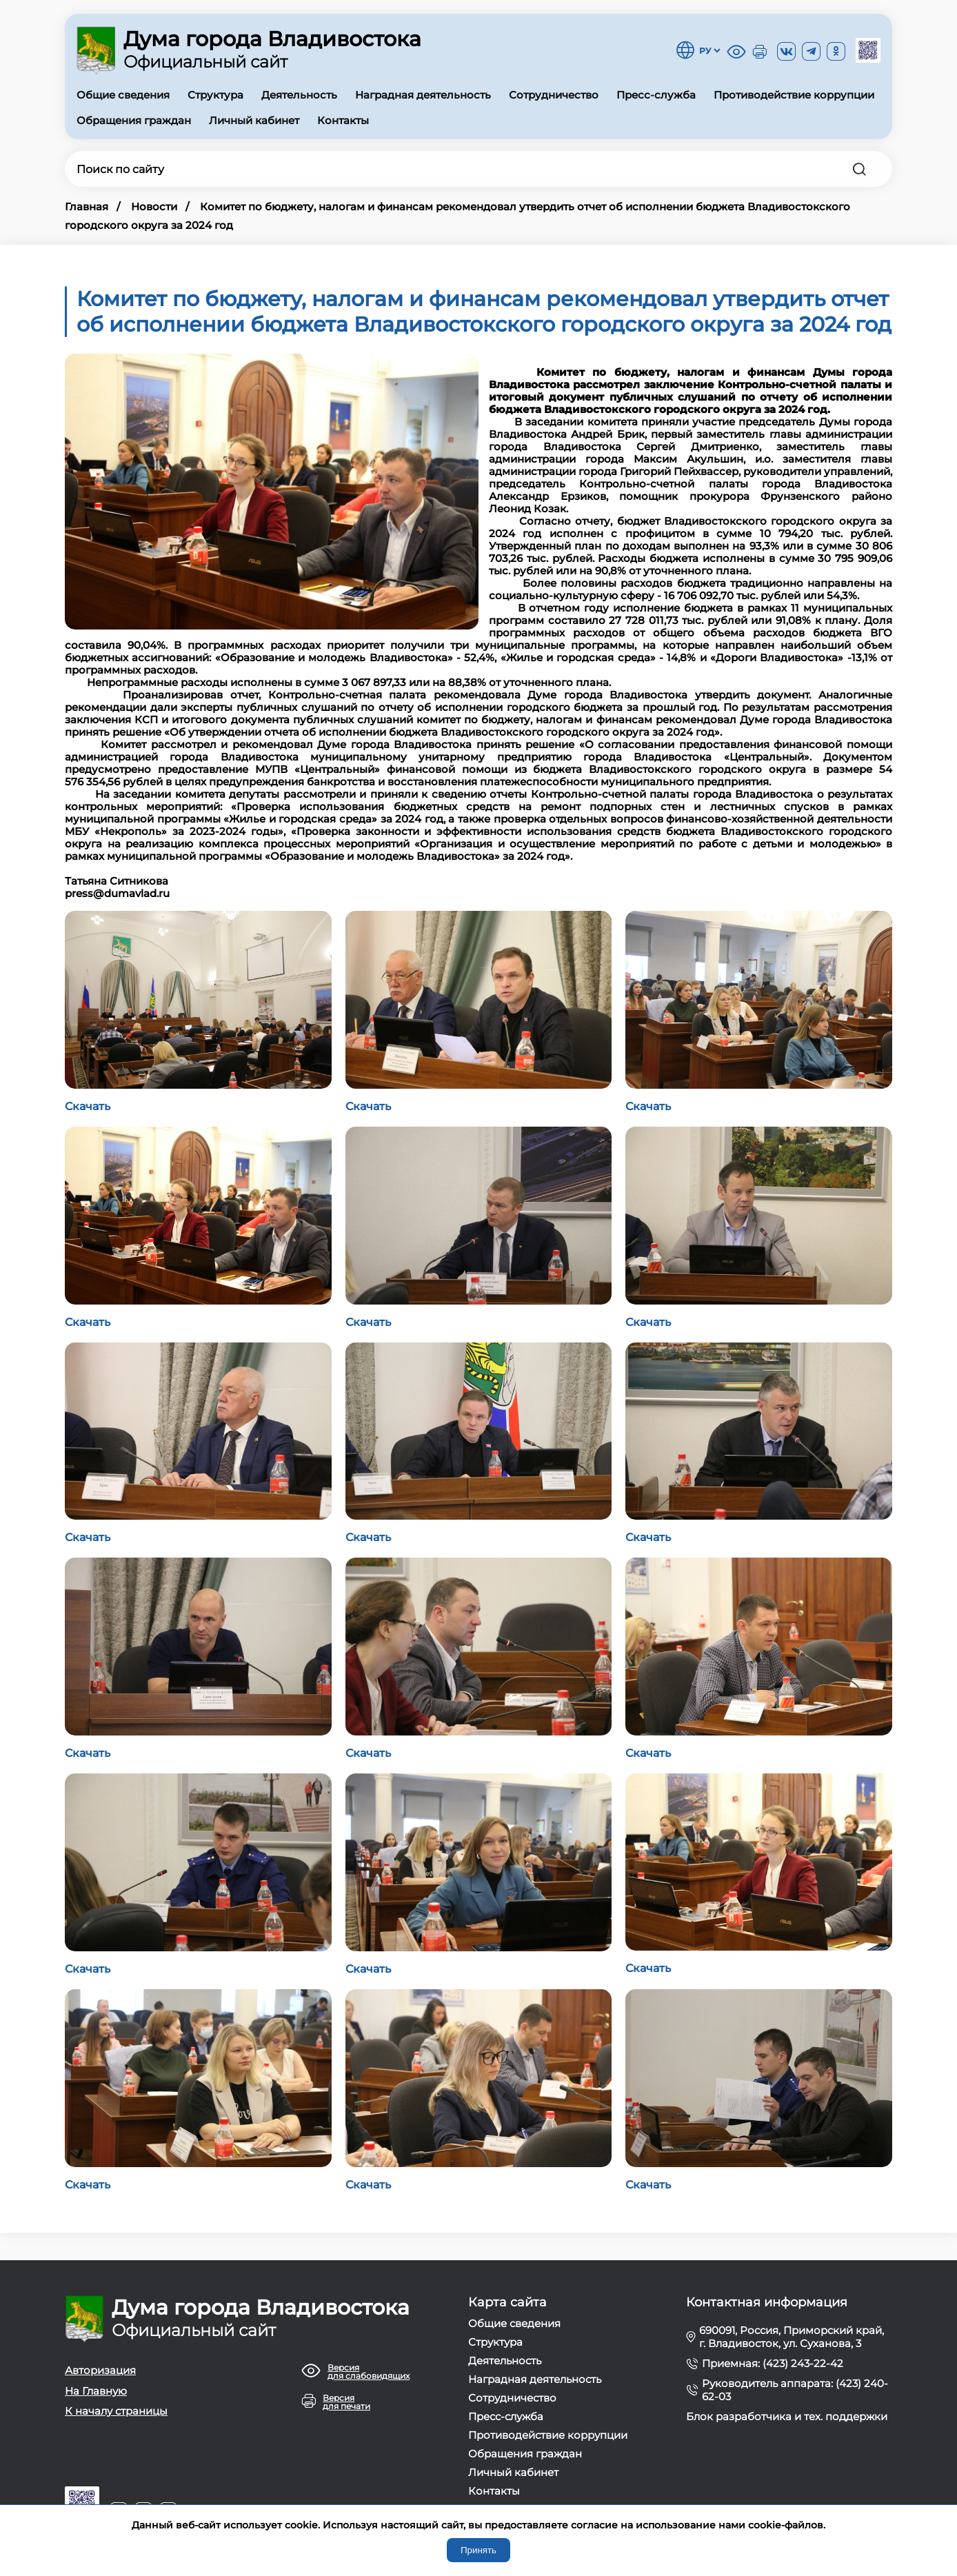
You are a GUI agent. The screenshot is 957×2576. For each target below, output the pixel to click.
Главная (86, 206)
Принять (478, 2550)
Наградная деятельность (423, 94)
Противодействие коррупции (794, 94)
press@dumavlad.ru (117, 893)
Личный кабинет (254, 120)
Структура (215, 94)
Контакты (343, 120)
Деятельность (299, 94)
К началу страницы (116, 2410)
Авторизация (100, 2370)
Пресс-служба (656, 94)
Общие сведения (123, 94)
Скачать (87, 1106)
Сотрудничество (553, 94)
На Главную (96, 2390)
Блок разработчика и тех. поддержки (786, 2416)
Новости (154, 206)
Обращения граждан (134, 120)
